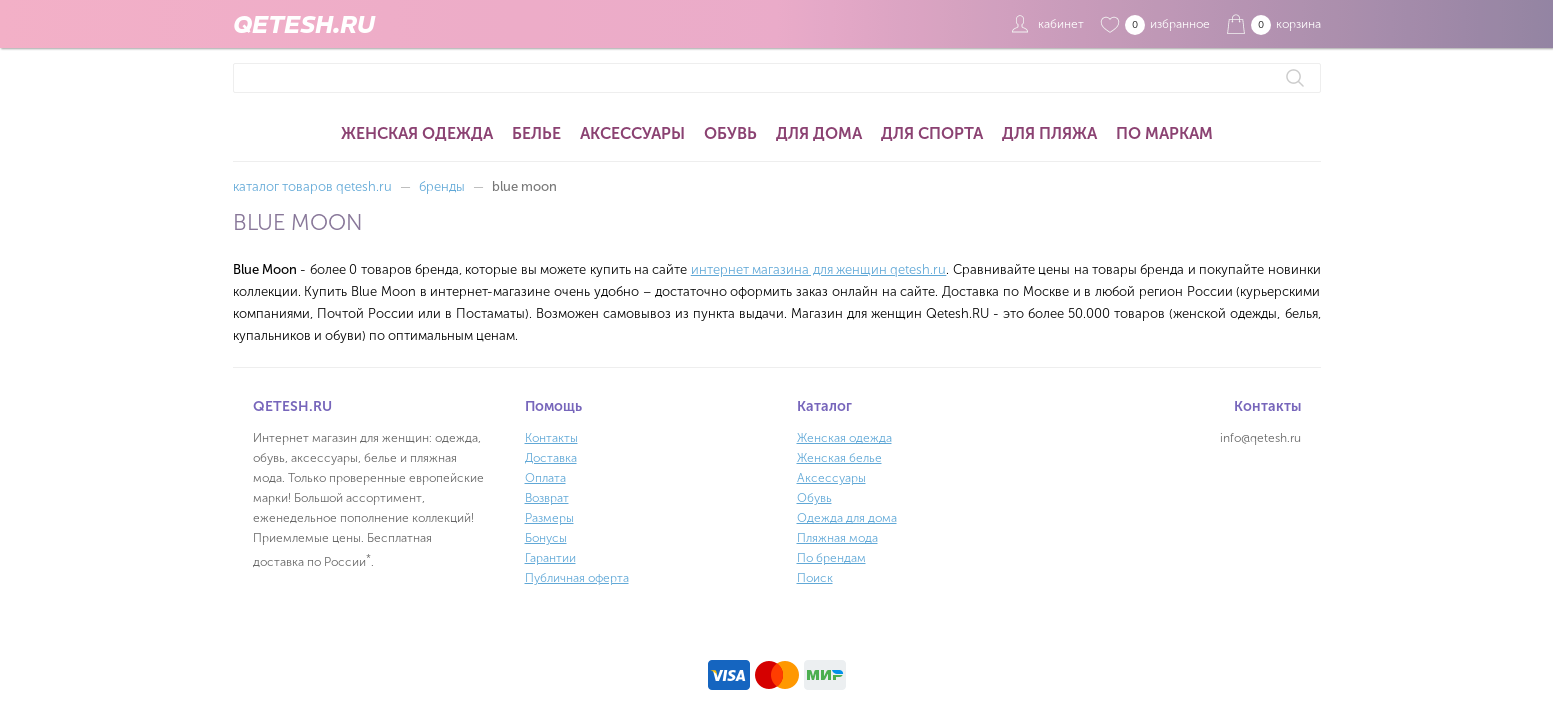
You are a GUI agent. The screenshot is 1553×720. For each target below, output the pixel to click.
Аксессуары (632, 133)
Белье (536, 133)
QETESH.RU (304, 24)
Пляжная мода (837, 538)
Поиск (815, 578)
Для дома (819, 133)
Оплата (545, 478)
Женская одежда (417, 133)
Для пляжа (1049, 133)
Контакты (551, 438)
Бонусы (546, 538)
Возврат (547, 498)
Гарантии (550, 558)
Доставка (551, 458)
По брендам (831, 558)
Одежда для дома (847, 518)
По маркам (1164, 133)
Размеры (549, 518)
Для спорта (932, 133)
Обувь (730, 133)
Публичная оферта (577, 578)
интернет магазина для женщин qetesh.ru (819, 269)
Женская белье (839, 458)
